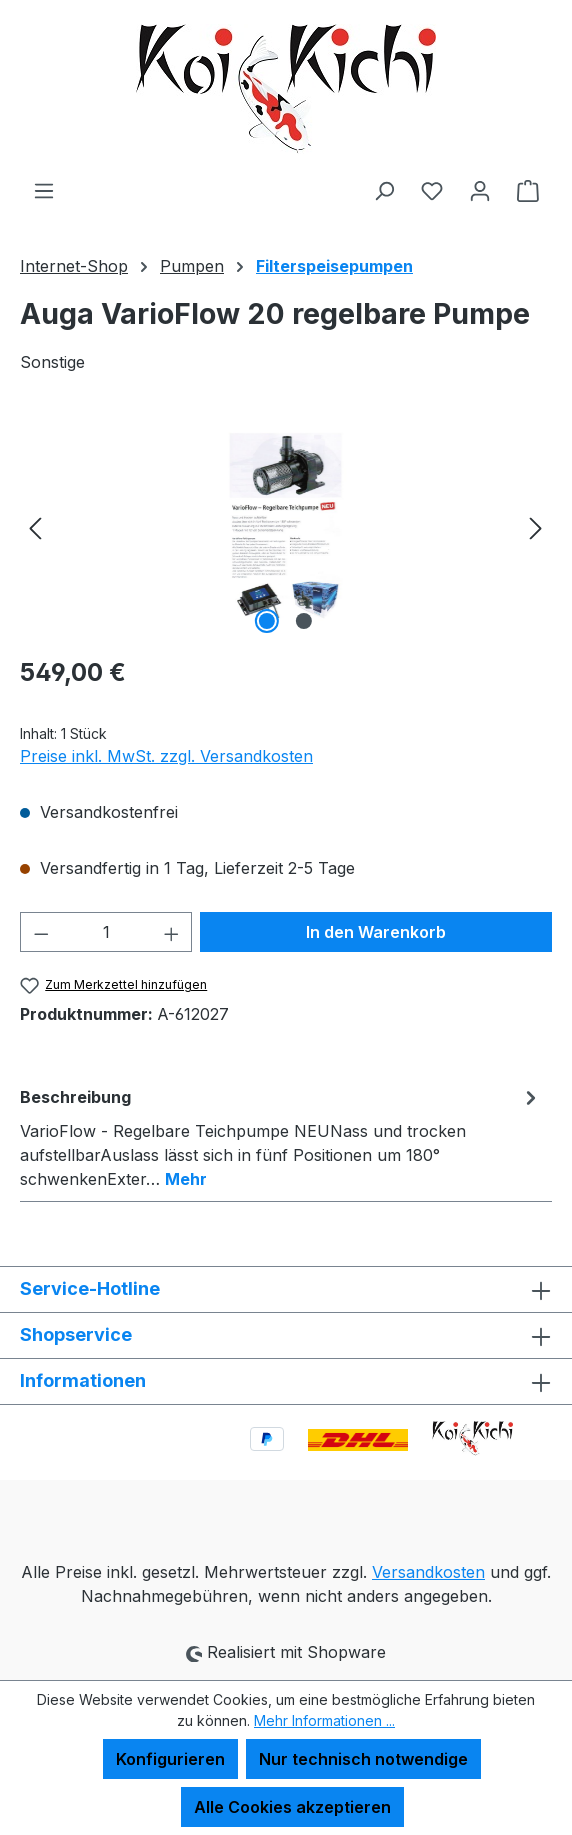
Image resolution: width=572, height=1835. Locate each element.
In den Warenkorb (376, 932)
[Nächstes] (536, 526)
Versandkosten (428, 1572)
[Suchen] (384, 190)
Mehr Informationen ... (324, 1720)
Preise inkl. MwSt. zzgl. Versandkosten (166, 756)
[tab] (281, 1137)
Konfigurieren (170, 1759)
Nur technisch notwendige (363, 1759)
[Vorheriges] (35, 526)
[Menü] (44, 190)
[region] (286, 526)
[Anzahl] (106, 932)
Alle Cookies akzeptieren (292, 1807)
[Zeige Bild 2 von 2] (304, 621)
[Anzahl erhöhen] (172, 932)
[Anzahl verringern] (41, 932)
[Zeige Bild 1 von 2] (267, 621)
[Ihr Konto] (480, 190)
